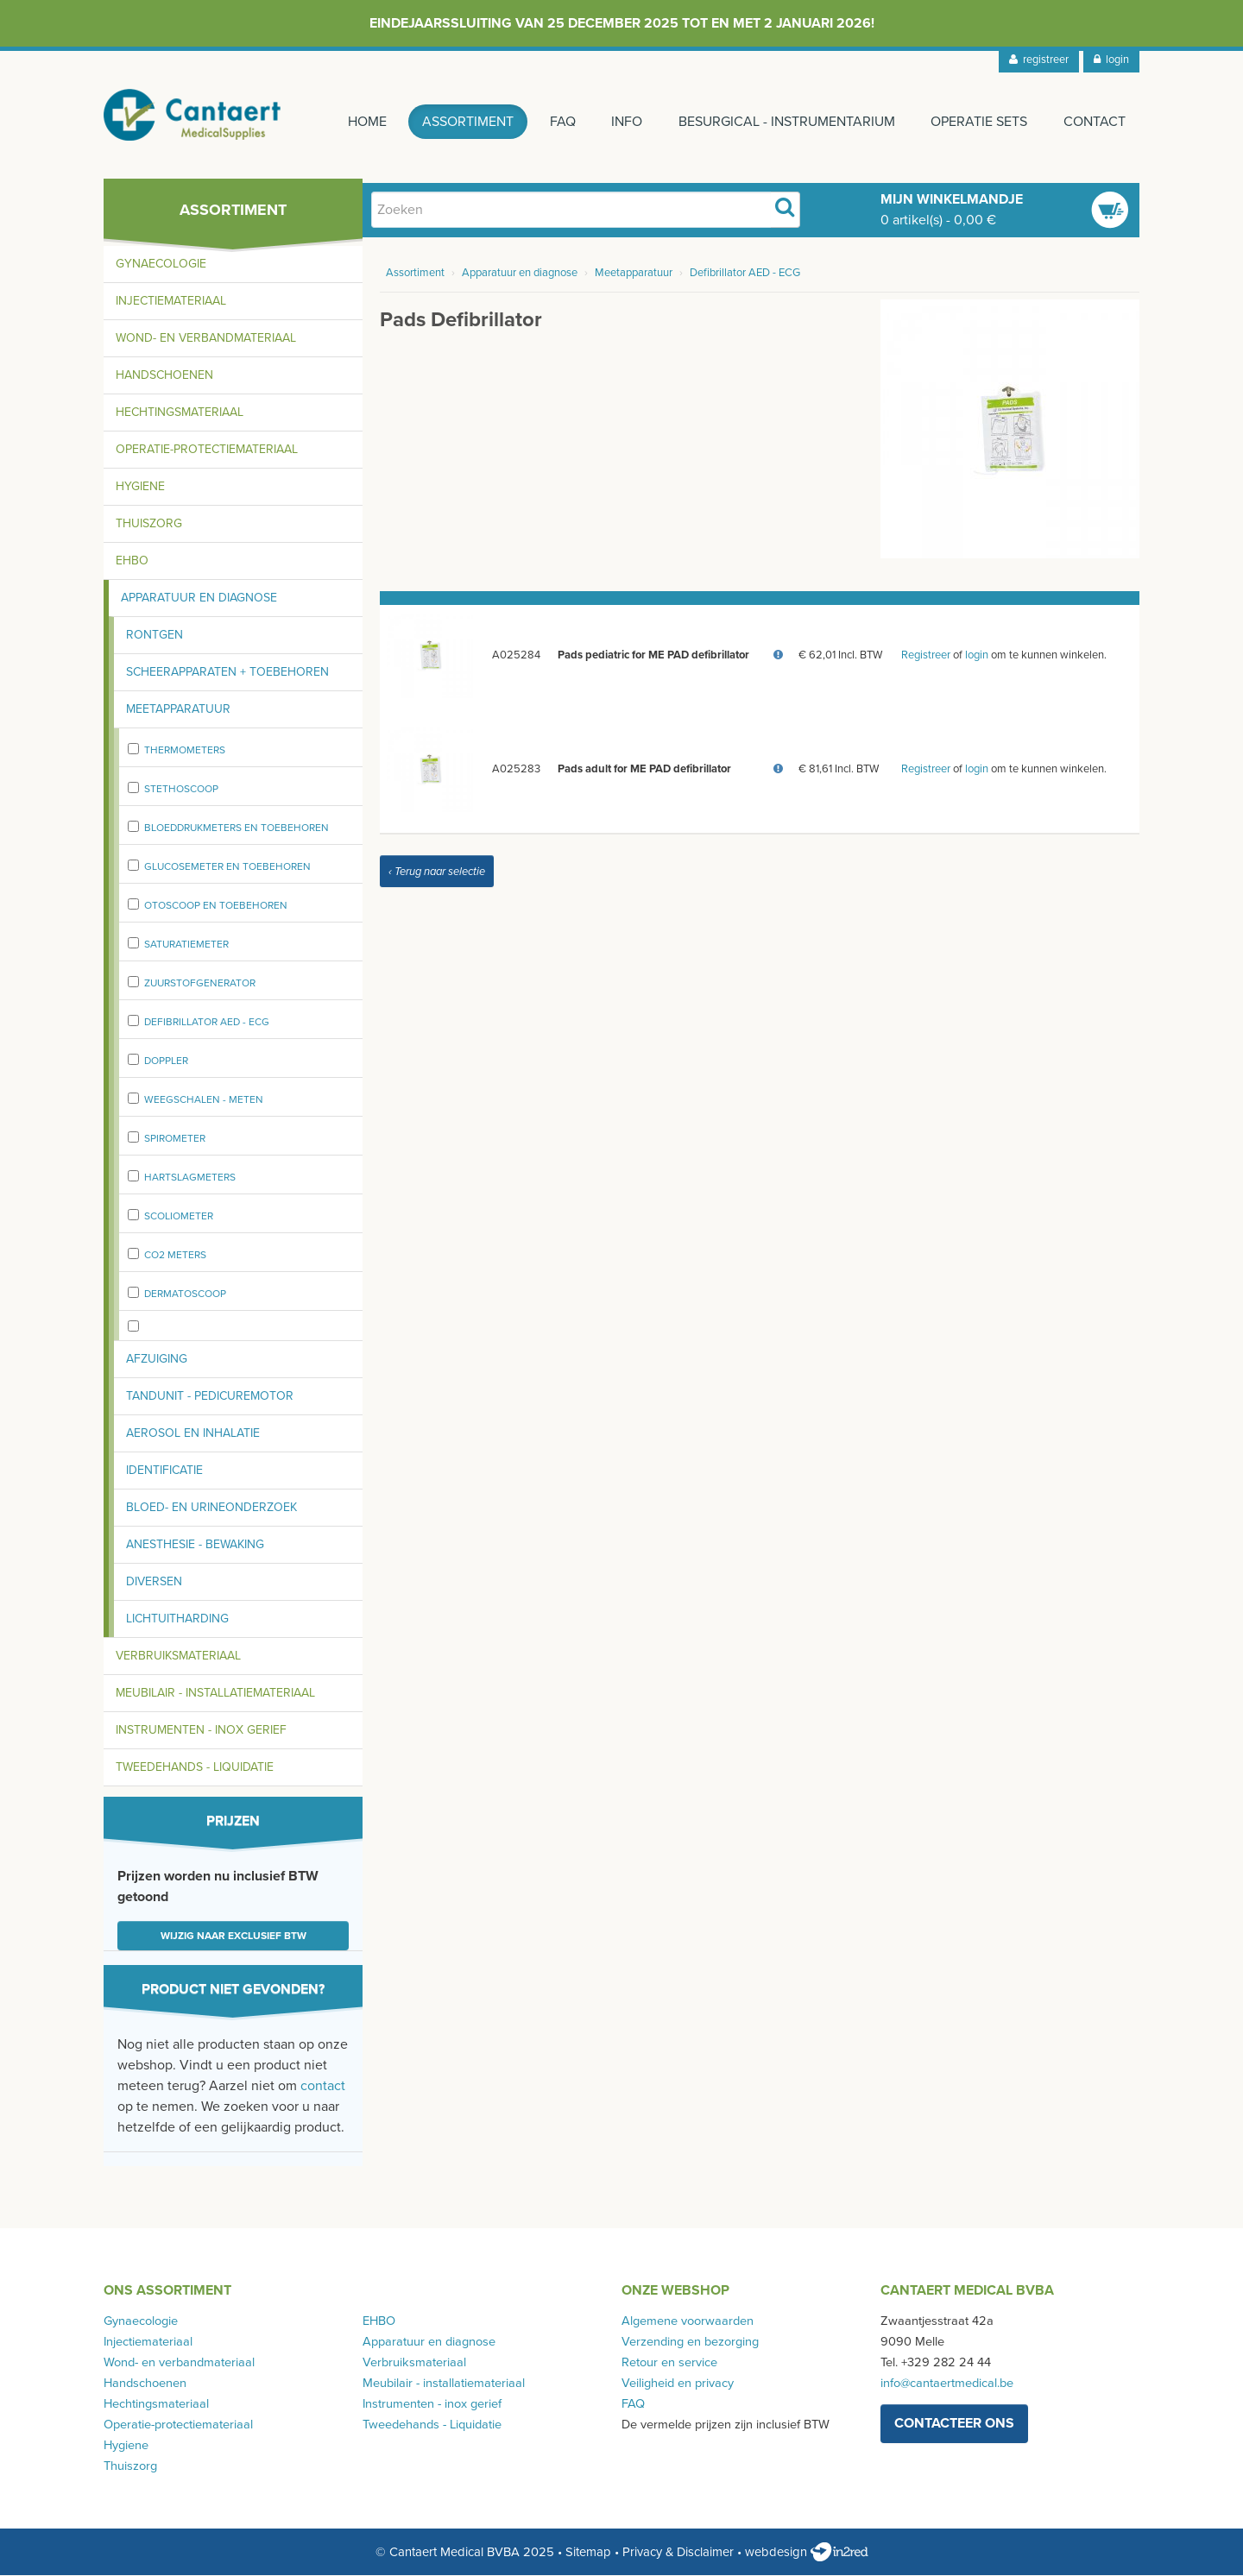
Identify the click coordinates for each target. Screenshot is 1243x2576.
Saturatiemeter (186, 946)
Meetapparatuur (178, 710)
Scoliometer (178, 1218)
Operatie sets (979, 121)
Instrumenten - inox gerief (201, 1731)
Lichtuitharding (177, 1620)
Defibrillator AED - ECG (206, 1023)
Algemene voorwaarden (688, 2322)
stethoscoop (181, 790)
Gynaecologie (161, 265)
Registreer (925, 657)
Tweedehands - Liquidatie (195, 1768)
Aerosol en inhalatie (193, 1434)
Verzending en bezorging (690, 2343)
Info (625, 121)
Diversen (154, 1583)
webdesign (806, 2552)
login (1111, 59)
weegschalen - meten (203, 1101)
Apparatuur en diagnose (199, 599)
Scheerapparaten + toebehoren (227, 673)
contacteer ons (954, 2425)
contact (322, 2087)
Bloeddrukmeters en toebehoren (236, 829)
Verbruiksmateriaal (178, 1657)
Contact (1094, 121)
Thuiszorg (149, 525)
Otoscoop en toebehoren (215, 907)
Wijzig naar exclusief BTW (233, 1937)
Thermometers (184, 752)
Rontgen (154, 636)
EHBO (132, 562)
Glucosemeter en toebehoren (227, 868)
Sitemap (588, 2552)
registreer (1039, 59)
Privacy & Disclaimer (678, 2552)
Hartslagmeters (190, 1179)
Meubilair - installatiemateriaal (215, 1694)
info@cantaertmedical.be (946, 2385)
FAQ (561, 121)
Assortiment (466, 121)
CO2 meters (175, 1256)
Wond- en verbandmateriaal (206, 339)
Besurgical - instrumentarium (786, 121)
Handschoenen (164, 376)
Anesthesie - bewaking (195, 1546)
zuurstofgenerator (200, 985)
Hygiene (140, 488)
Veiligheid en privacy (678, 2385)
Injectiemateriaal (171, 302)
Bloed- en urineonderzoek (211, 1509)
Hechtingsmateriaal (179, 413)
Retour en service (669, 2364)
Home (364, 121)
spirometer (174, 1140)
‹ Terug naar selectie (436, 873)
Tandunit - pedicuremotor (209, 1397)
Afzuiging (156, 1360)
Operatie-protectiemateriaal (207, 451)
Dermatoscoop (185, 1295)
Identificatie (164, 1471)
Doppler (166, 1062)
